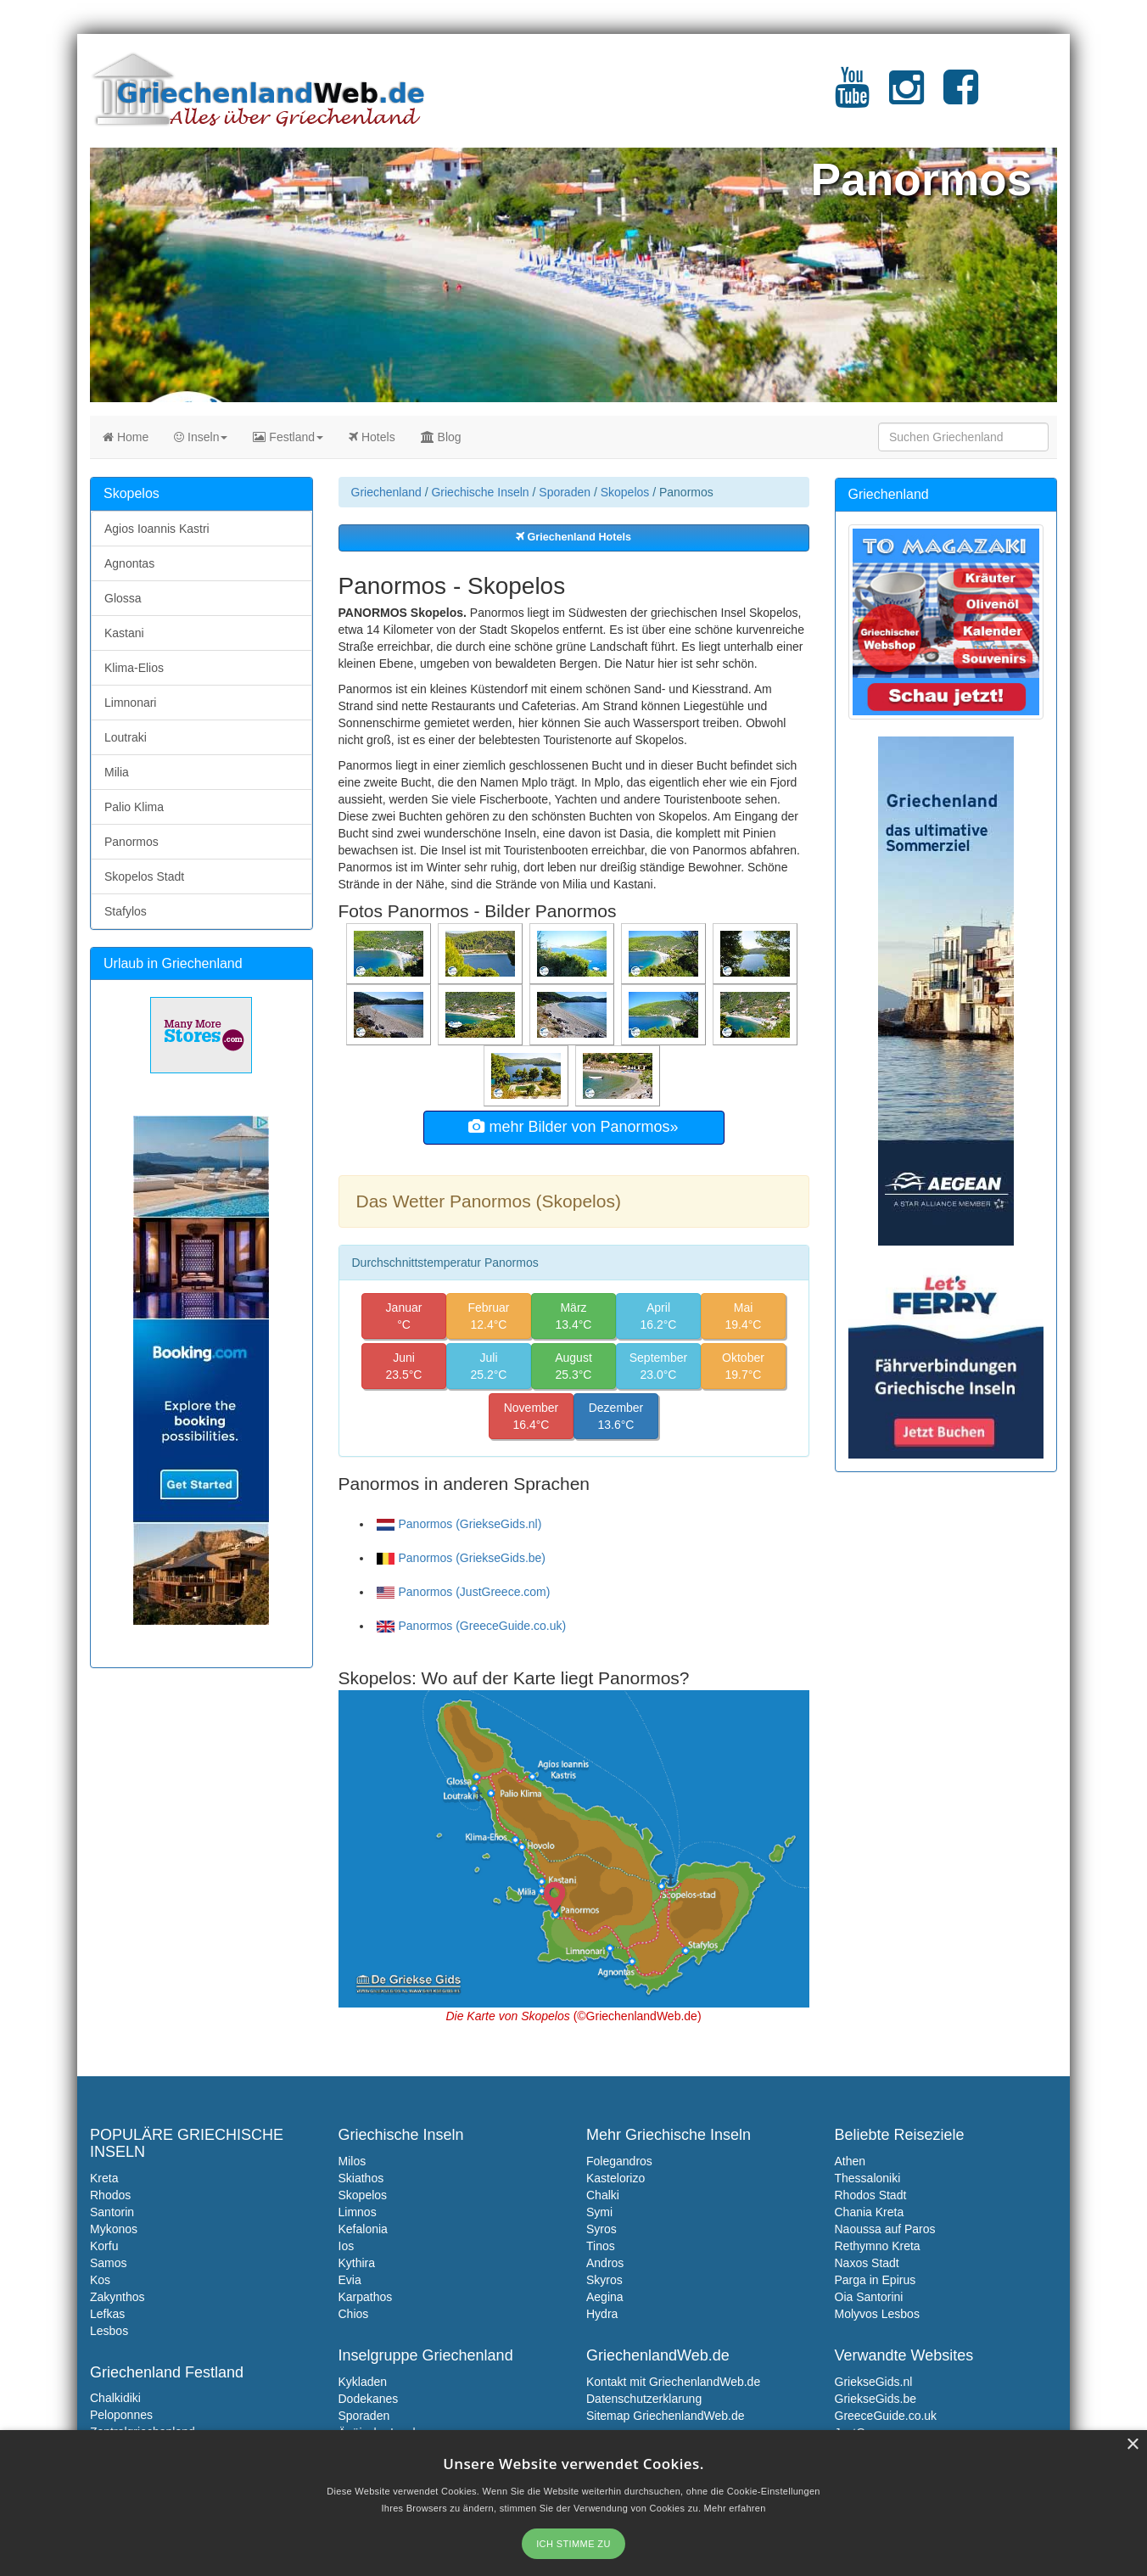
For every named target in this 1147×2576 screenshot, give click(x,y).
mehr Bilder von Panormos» (573, 1126)
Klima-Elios (134, 668)
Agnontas (129, 563)
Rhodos (110, 2195)
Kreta (104, 2178)
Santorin (112, 2212)
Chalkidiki (115, 2398)
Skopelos (625, 492)
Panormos (131, 841)
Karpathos (366, 2297)
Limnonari (130, 702)
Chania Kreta (869, 2212)
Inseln (200, 437)
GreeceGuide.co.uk (886, 2415)
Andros (605, 2263)
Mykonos (113, 2229)
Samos (108, 2263)
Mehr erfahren (735, 2508)
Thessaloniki (868, 2178)
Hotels (372, 437)
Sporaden (564, 492)
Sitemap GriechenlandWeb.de (665, 2415)
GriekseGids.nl (874, 2381)
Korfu (104, 2246)
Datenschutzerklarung (644, 2398)
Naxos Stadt (867, 2263)
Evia (350, 2280)
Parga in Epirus (875, 2280)
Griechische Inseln (480, 492)
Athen (850, 2161)
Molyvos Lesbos (877, 2314)
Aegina (605, 2297)
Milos (352, 2161)
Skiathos (361, 2178)
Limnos (358, 2212)
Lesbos (109, 2331)
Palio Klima (134, 807)
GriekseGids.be (875, 2398)
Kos (100, 2280)
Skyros (604, 2280)
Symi (599, 2212)
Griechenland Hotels (573, 537)
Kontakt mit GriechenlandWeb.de (673, 2381)
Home (125, 437)
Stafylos (125, 911)
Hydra (602, 2314)
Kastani (124, 633)
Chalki (602, 2195)
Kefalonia (363, 2229)
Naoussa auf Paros (885, 2229)
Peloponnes (121, 2415)
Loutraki (125, 737)
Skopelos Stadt (144, 876)
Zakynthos (117, 2297)
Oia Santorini (869, 2297)
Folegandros (619, 2161)
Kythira (357, 2263)
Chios (354, 2314)
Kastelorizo (615, 2178)
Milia (116, 772)
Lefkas (107, 2314)
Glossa (123, 598)
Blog (441, 437)
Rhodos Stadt (871, 2195)
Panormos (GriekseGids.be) (461, 1558)
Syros (601, 2229)
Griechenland (386, 492)
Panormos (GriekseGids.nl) (459, 1524)
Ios (347, 2246)
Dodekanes (369, 2398)
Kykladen (363, 2381)
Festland (288, 437)
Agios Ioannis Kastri (157, 528)
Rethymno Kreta (877, 2246)
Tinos (600, 2246)
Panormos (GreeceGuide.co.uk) (472, 1625)
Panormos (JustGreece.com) (464, 1592)
